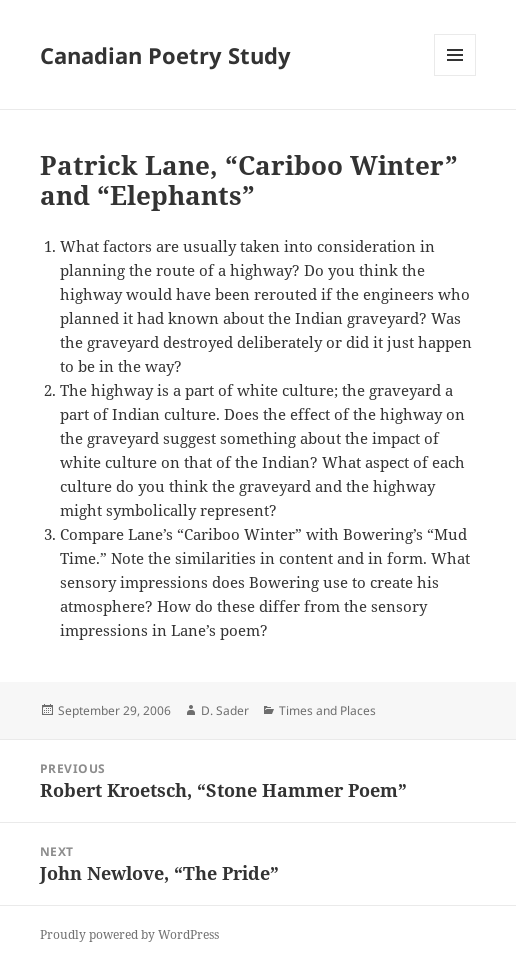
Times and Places (327, 710)
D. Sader (225, 710)
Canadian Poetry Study (165, 55)
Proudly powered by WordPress (129, 934)
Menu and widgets (455, 75)
